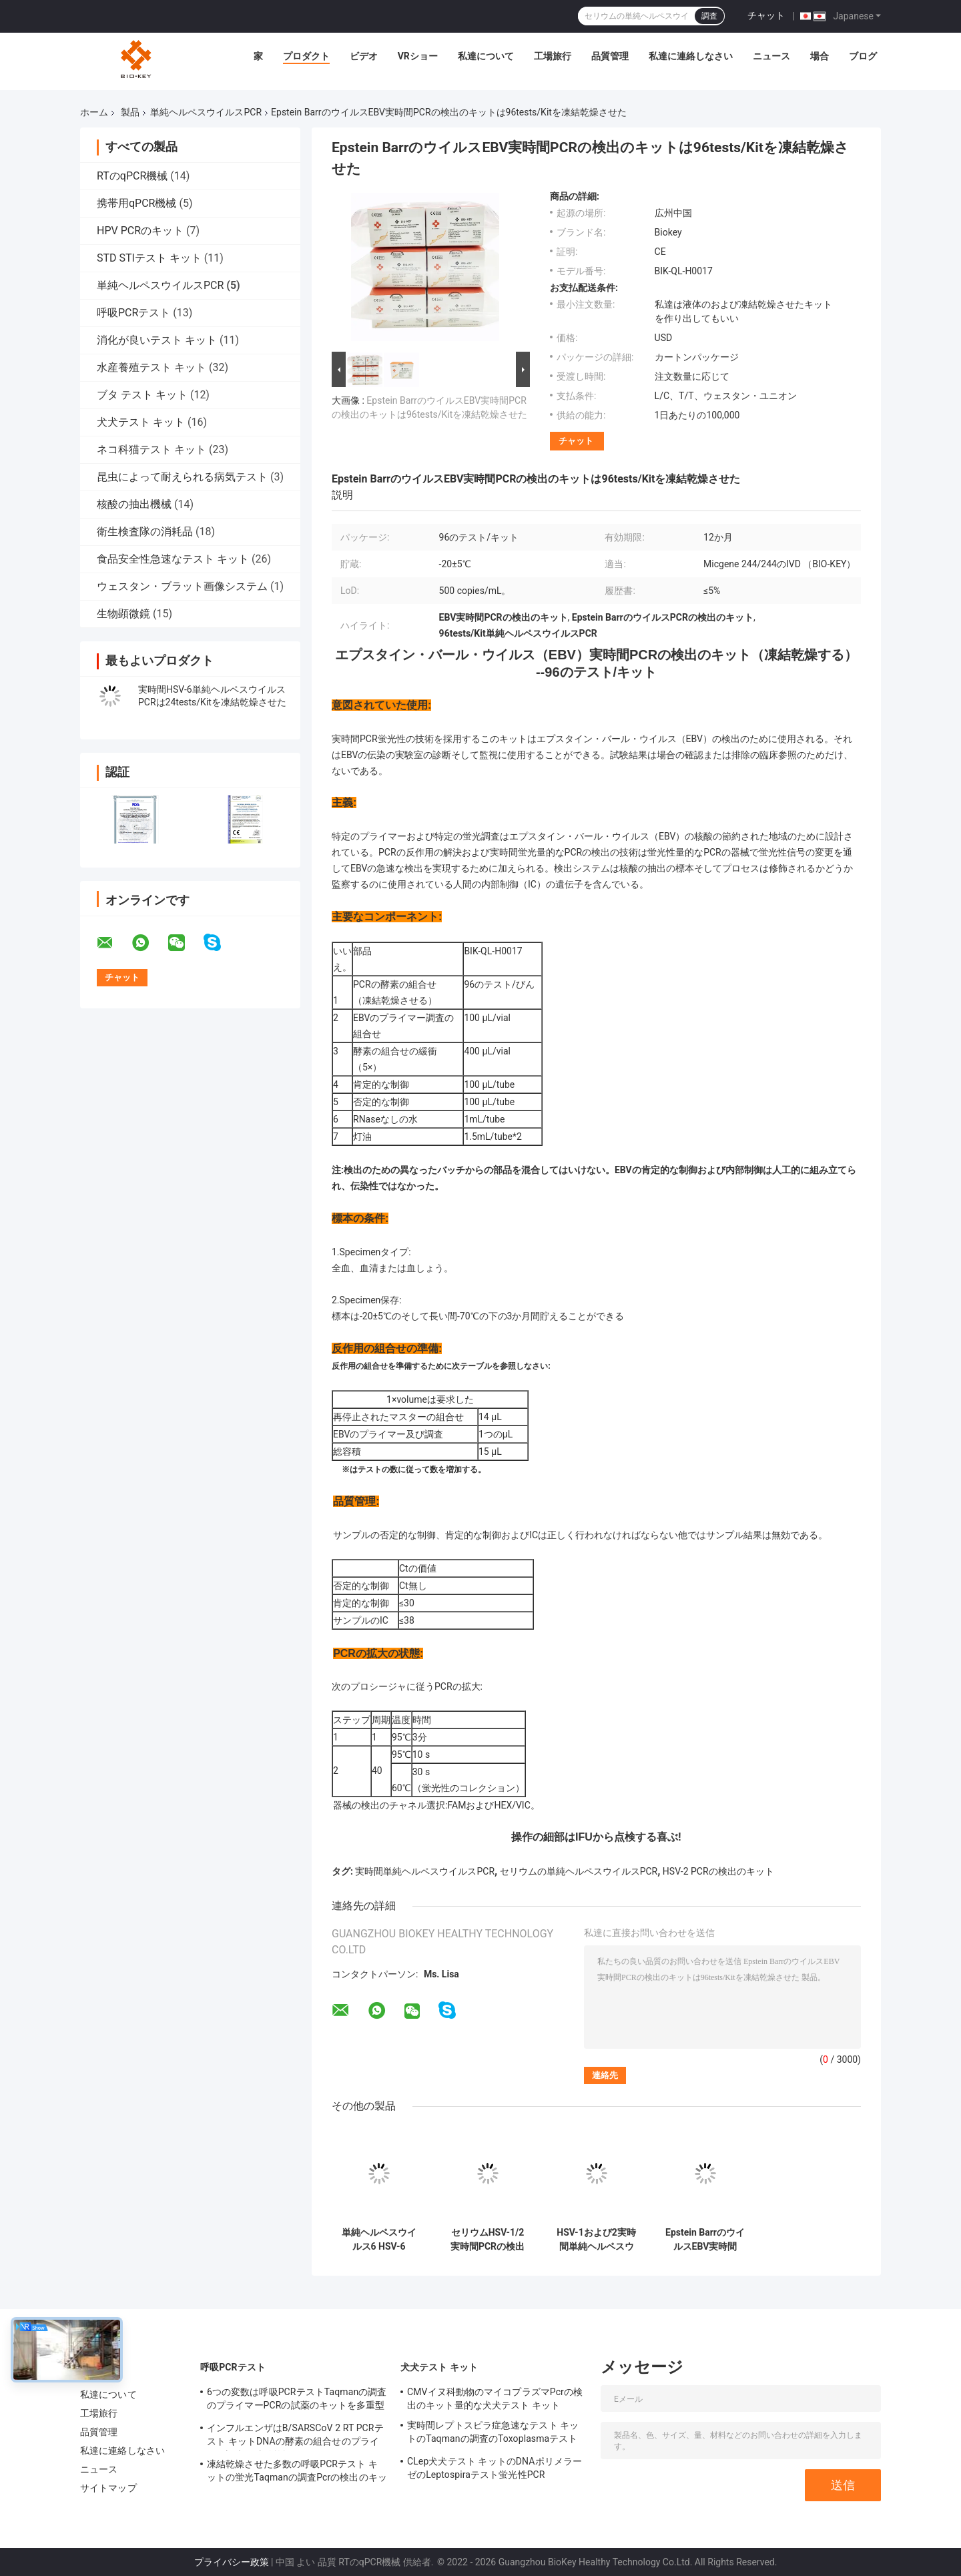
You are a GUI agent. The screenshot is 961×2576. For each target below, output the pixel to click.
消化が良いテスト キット (157, 340)
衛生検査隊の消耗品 (145, 531)
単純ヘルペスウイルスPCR (206, 112)
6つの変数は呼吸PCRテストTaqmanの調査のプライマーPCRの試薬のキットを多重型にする (297, 2400)
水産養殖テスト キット (151, 367)
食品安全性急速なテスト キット (173, 559)
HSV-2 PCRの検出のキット (718, 1871)
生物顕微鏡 (123, 613)
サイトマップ (108, 2488)
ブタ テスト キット (142, 394)
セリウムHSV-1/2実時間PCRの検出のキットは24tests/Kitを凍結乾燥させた (487, 2239)
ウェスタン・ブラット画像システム (182, 586)
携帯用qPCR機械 (136, 203)
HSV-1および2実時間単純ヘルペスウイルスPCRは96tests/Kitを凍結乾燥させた (596, 2239)
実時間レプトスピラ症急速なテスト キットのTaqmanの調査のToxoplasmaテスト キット (493, 2434)
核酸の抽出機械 (134, 504)
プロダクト (306, 56)
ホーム (94, 112)
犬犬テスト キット (141, 422)
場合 (819, 56)
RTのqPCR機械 (132, 176)
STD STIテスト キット (149, 258)
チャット (766, 15)
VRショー (418, 56)
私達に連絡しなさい (691, 56)
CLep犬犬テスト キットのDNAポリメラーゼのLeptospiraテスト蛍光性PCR (494, 2468)
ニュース (771, 56)
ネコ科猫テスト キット (151, 449)
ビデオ (364, 56)
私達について (486, 56)
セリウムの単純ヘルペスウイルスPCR (579, 1871)
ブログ (863, 56)
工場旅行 (552, 56)
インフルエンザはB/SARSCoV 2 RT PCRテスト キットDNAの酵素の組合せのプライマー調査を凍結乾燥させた (295, 2437)
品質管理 (610, 56)
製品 (130, 112)
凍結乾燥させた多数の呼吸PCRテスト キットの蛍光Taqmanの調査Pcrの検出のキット (297, 2473)
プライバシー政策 (231, 2562)
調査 (709, 16)
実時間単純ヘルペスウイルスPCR (425, 1871)
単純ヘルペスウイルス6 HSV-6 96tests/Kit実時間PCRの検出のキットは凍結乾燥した (378, 2239)
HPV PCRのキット (140, 230)
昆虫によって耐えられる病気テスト (182, 476)
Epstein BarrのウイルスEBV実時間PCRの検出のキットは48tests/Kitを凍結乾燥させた (705, 2239)
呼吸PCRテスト (133, 312)
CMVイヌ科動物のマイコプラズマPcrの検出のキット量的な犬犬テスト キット (495, 2398)
